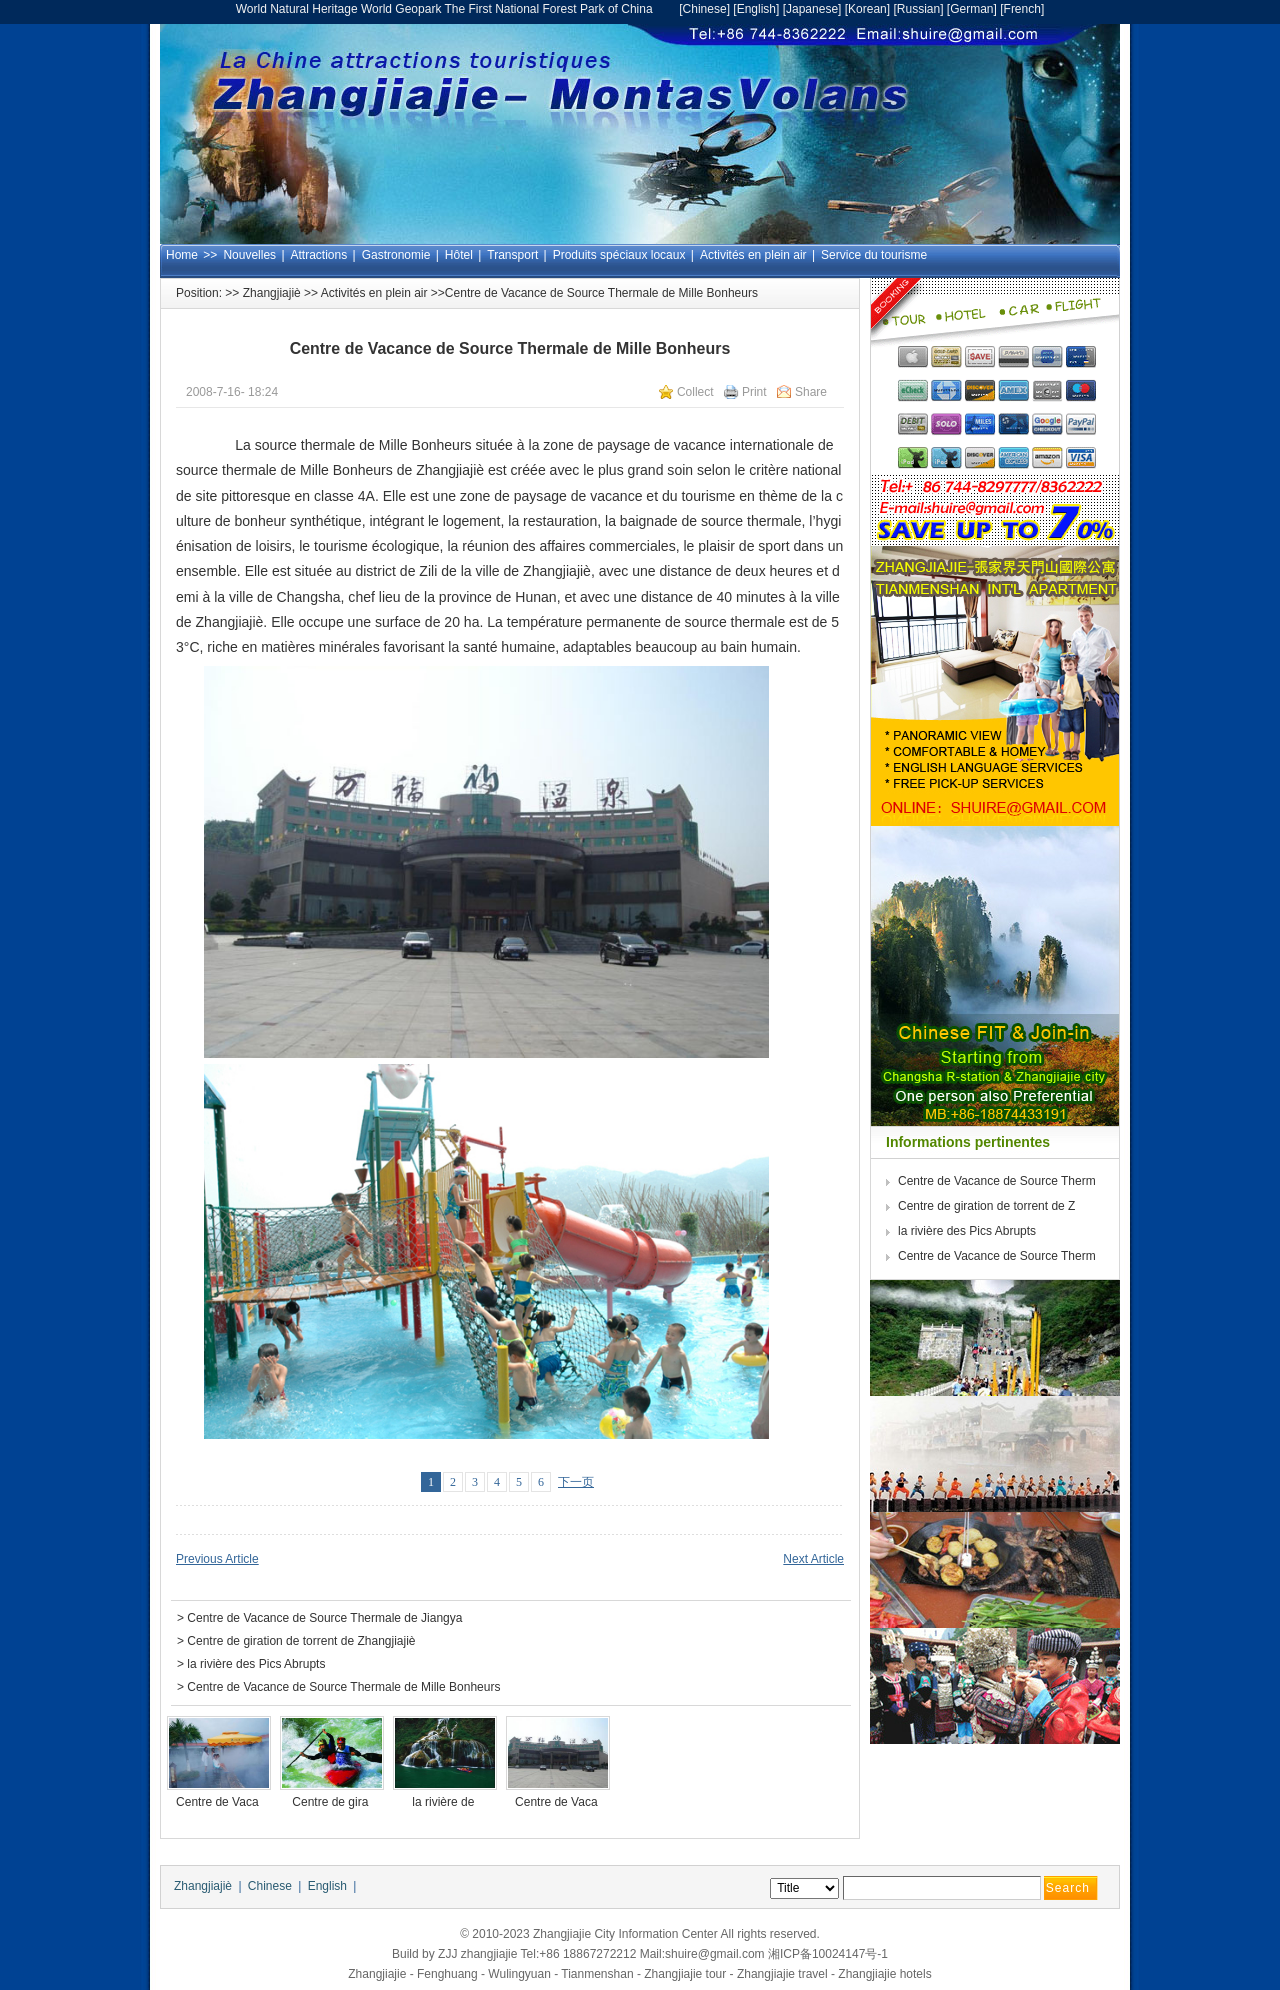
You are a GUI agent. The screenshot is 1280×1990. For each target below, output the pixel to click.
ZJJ (447, 1954)
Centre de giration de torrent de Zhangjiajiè (301, 1641)
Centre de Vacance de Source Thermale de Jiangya (324, 1618)
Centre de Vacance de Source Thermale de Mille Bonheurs (343, 1687)
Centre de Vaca (219, 1802)
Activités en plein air (753, 255)
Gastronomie (396, 255)
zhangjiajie (489, 1954)
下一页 (576, 1482)
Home (182, 255)
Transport (512, 255)
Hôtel (459, 255)
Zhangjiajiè (272, 293)
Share (811, 392)
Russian (918, 9)
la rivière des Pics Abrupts (256, 1664)
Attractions (319, 255)
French (1022, 9)
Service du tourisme (874, 255)
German (971, 9)
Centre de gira (331, 1802)
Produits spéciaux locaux (619, 255)
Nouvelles (249, 255)
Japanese (812, 9)
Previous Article (217, 1559)
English (756, 9)
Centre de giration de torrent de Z (988, 1206)
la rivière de (444, 1802)
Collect (695, 392)
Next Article (813, 1559)
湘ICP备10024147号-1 (828, 1954)
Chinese (705, 9)
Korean (867, 9)
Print (754, 392)
